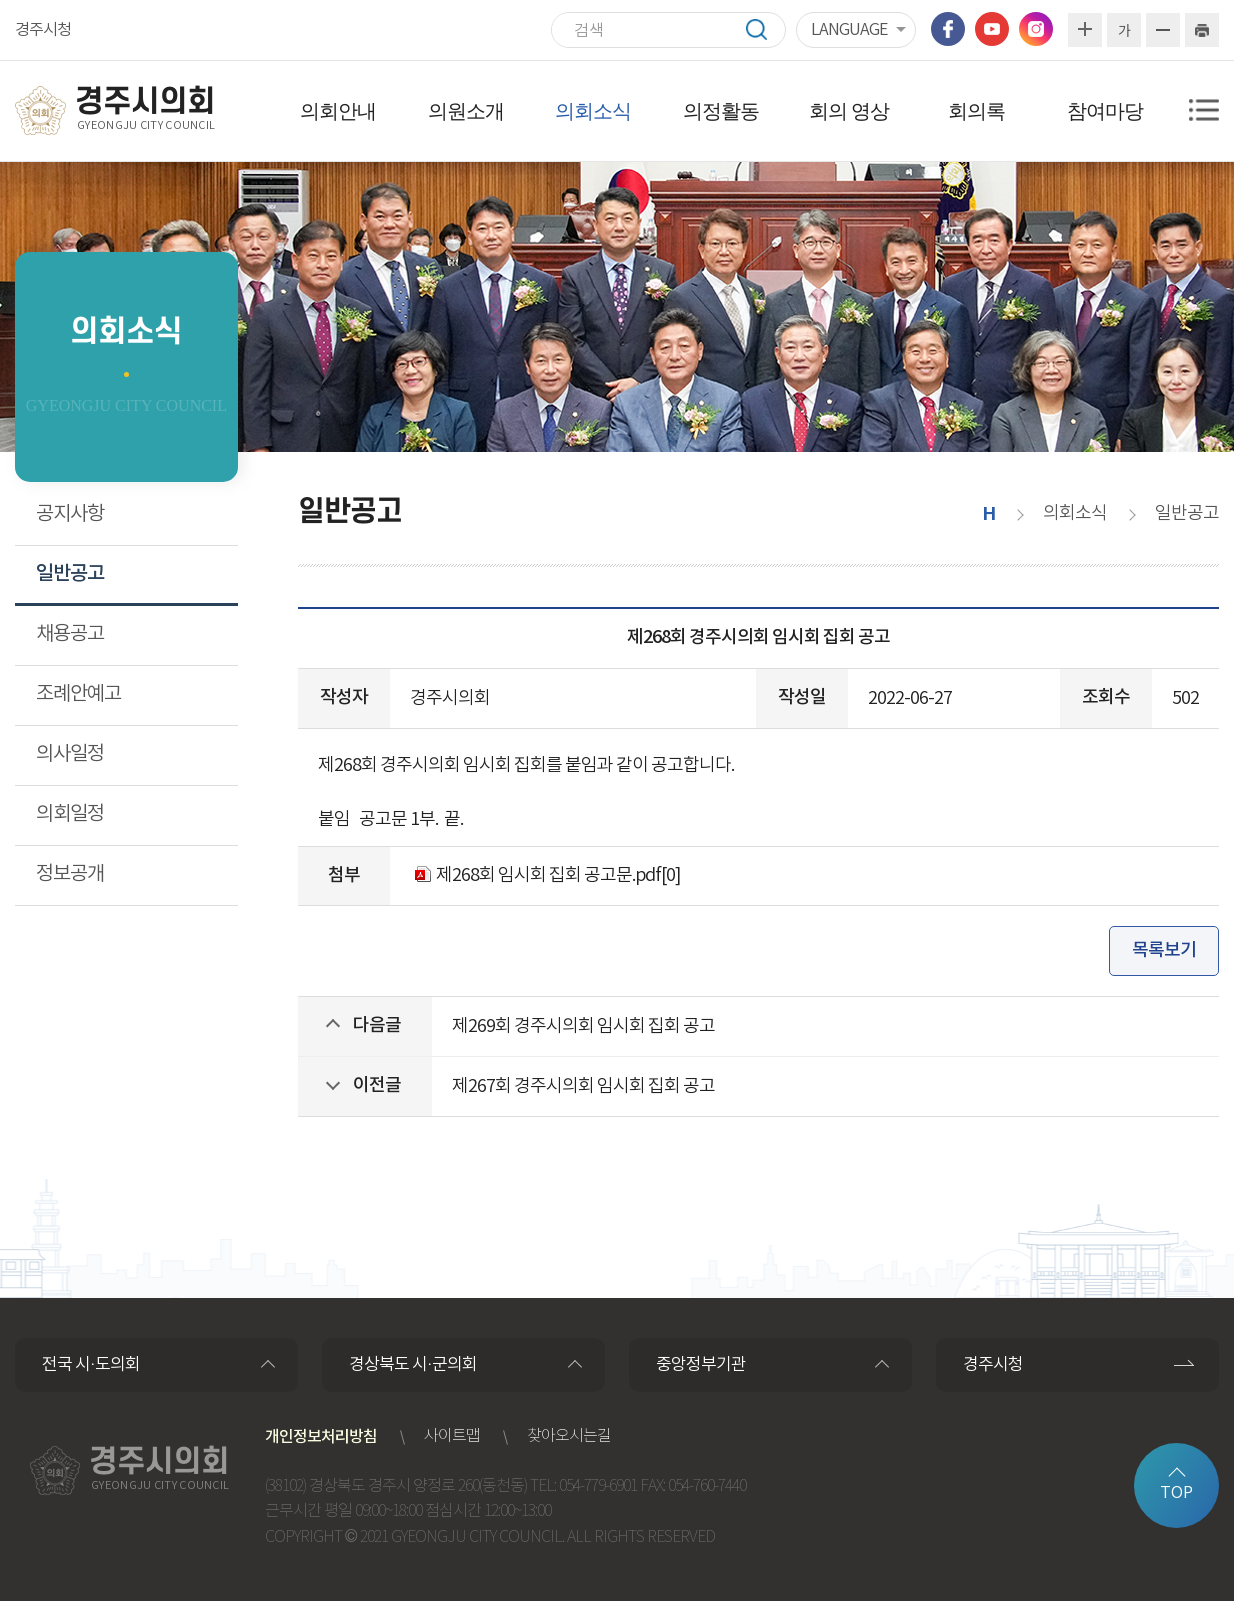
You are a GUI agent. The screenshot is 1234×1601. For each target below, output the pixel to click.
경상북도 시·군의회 (413, 1365)
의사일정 (70, 754)
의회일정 (70, 814)
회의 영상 (849, 111)
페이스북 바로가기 (948, 29)
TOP (1176, 1493)
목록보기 (1164, 950)
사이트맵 (452, 1436)
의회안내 (338, 111)
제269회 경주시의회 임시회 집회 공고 (583, 1026)
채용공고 (70, 634)
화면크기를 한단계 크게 (1085, 30)
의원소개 (466, 111)
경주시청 (43, 30)
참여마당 (1105, 111)
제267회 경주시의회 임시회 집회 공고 (583, 1086)
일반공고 (70, 574)
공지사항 (70, 514)
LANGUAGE (849, 30)
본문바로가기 (0, 0)
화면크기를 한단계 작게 (1163, 30)
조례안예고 (78, 694)
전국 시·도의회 (91, 1365)
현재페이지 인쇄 (1202, 30)
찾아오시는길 (569, 1436)
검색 (766, 29)
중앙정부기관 (701, 1365)
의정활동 (721, 111)
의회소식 (593, 111)
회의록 (976, 111)
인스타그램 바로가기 (1036, 29)
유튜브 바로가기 (992, 29)
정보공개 (70, 874)
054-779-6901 (598, 1486)
